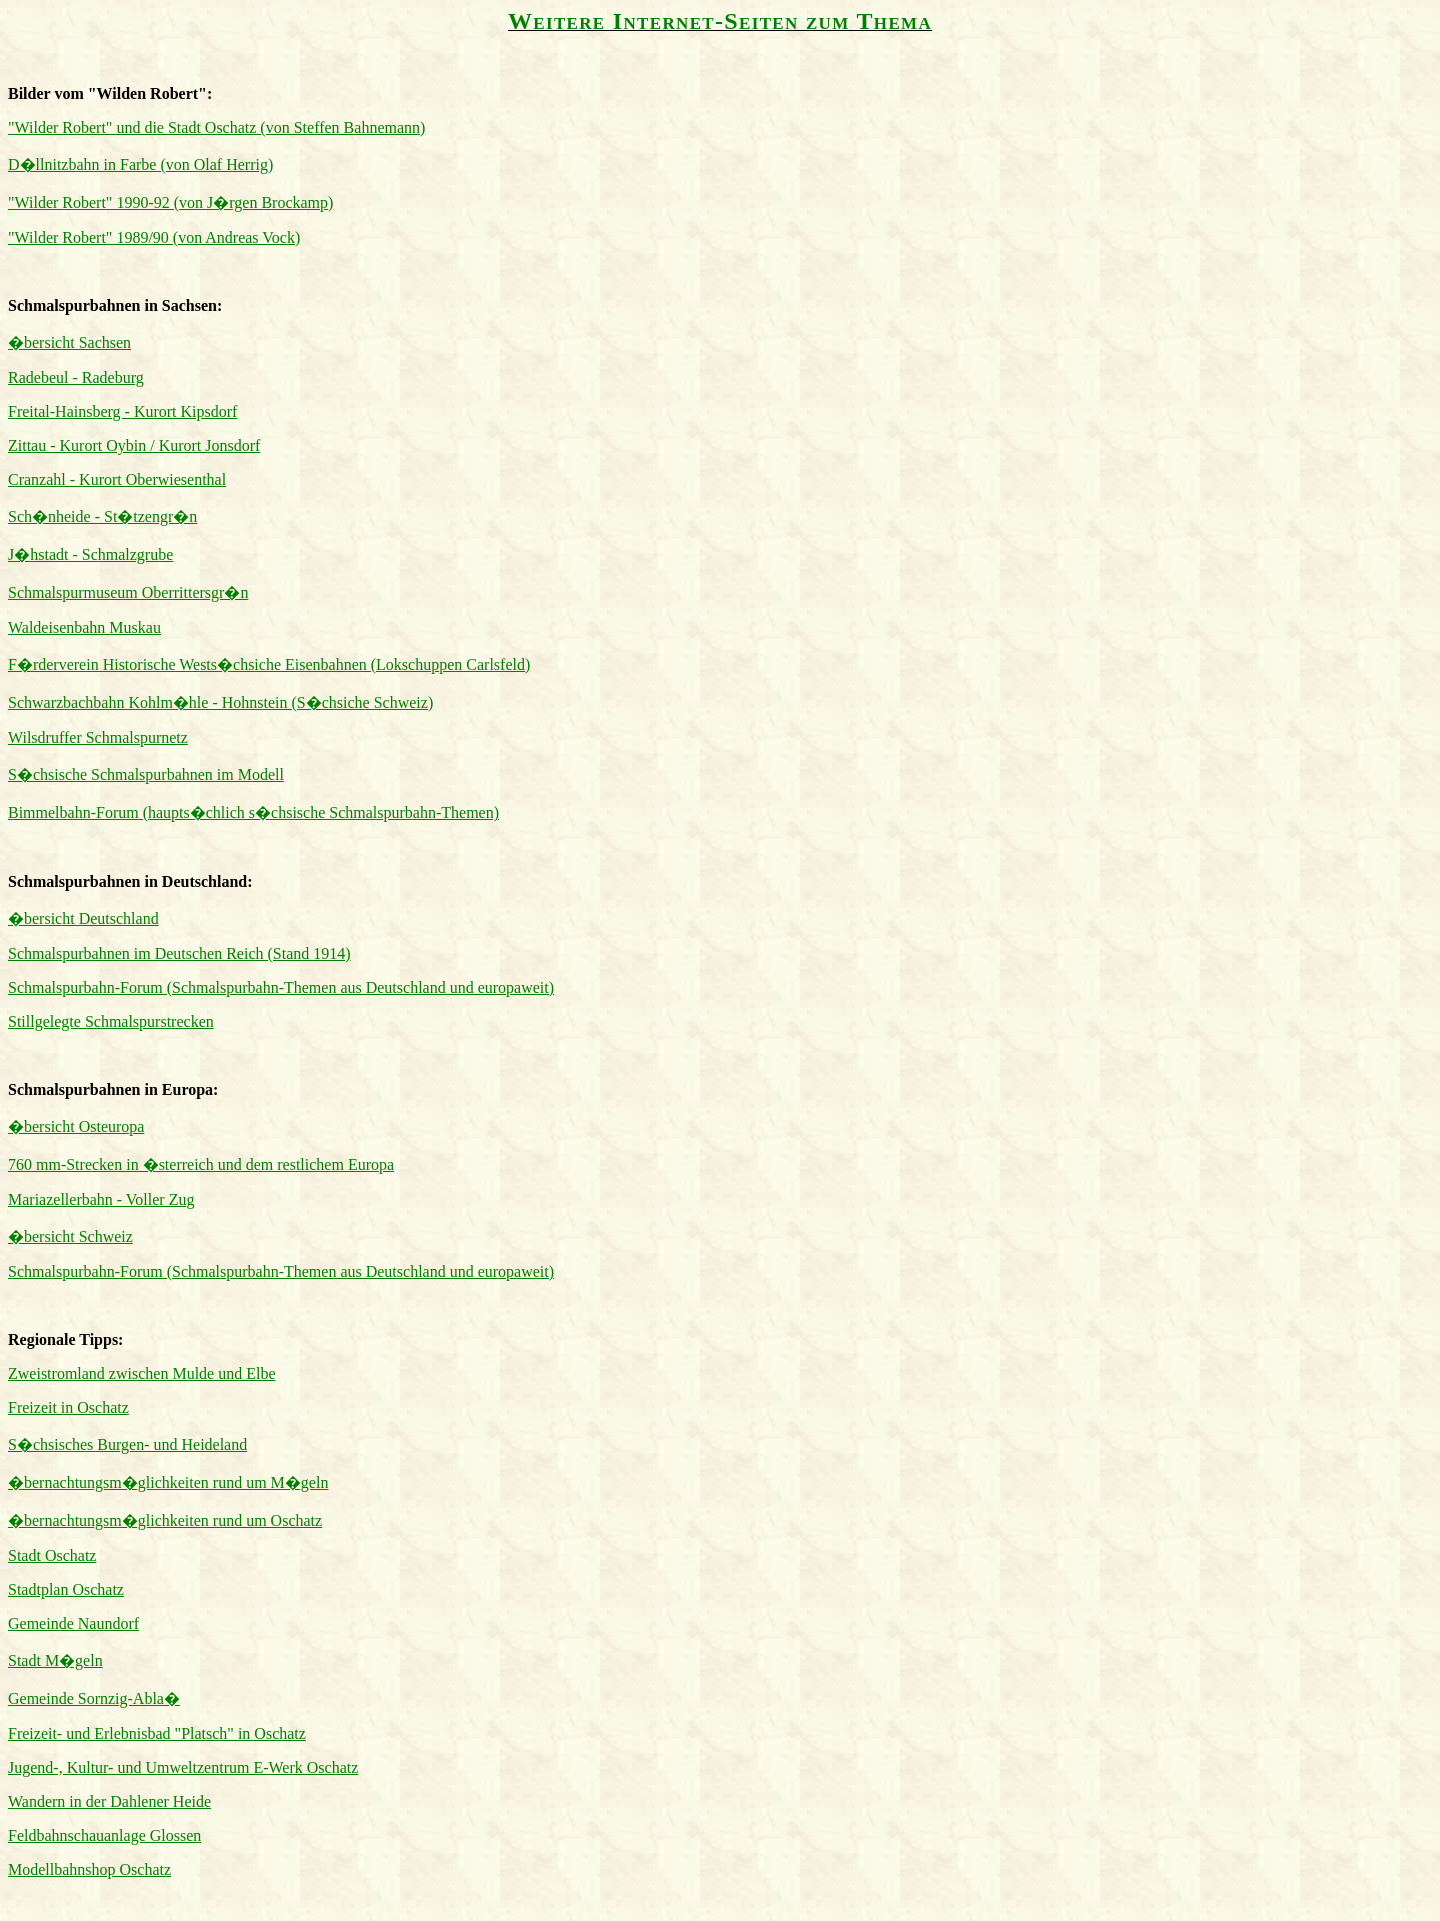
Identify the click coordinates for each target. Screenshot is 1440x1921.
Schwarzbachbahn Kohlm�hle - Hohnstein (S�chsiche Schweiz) (220, 702)
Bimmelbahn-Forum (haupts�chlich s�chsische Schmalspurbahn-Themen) (253, 812)
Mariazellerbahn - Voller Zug (101, 1199)
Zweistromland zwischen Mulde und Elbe (142, 1373)
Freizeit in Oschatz (68, 1407)
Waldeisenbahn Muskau (84, 627)
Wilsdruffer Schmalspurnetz (98, 737)
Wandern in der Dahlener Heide (109, 1801)
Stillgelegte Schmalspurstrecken (111, 1021)
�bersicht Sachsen (69, 342)
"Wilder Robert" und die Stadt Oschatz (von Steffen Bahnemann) (216, 127)
